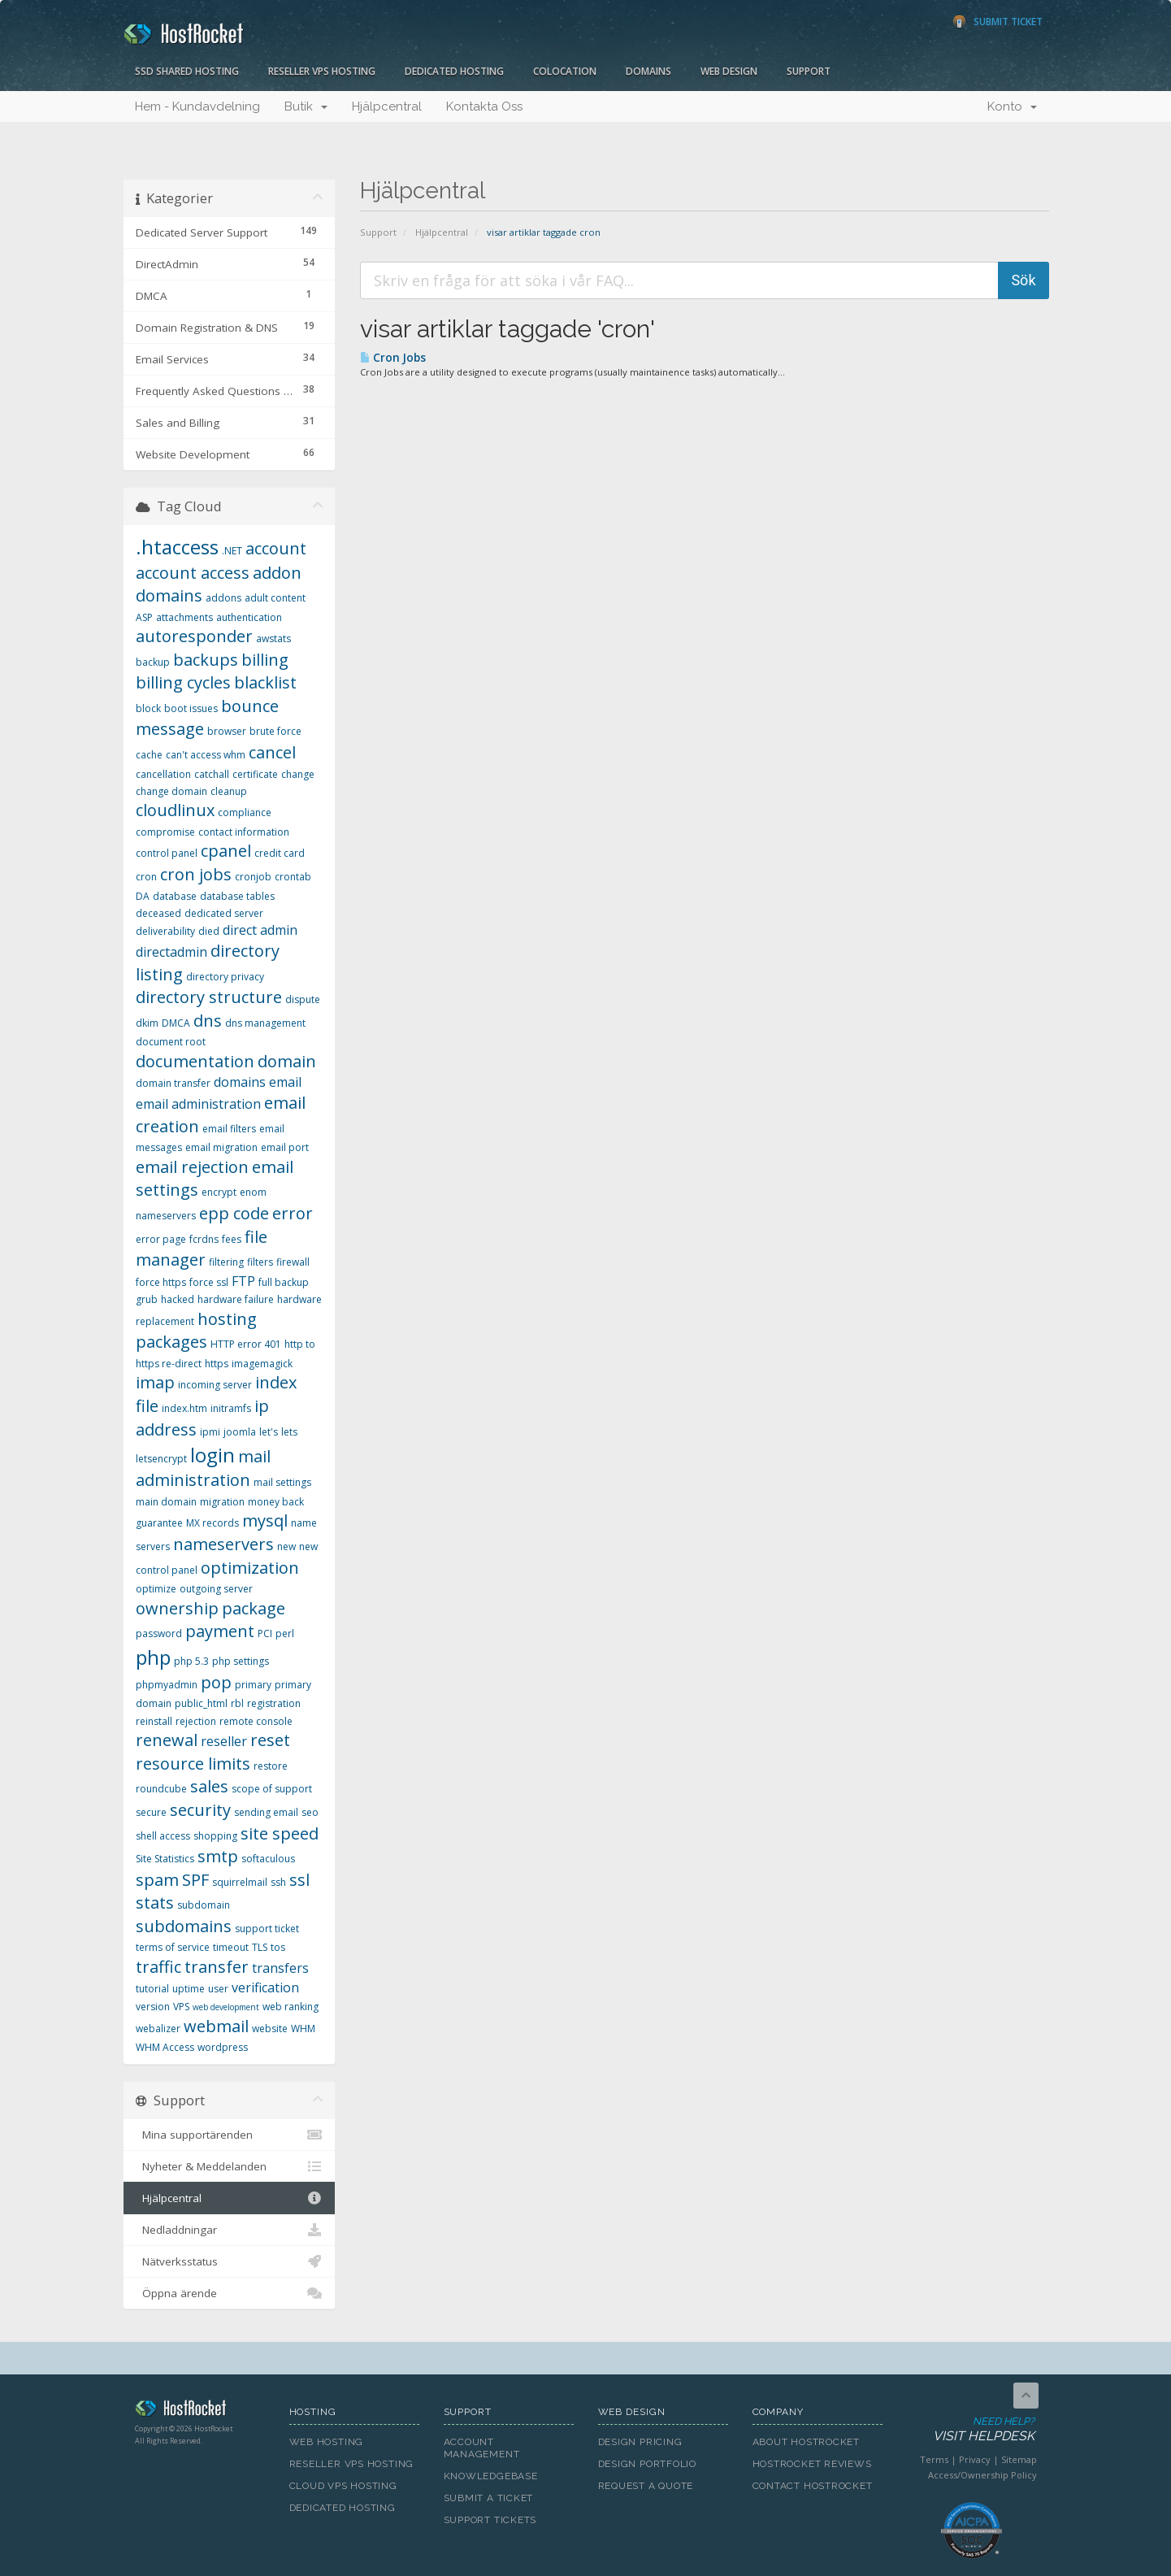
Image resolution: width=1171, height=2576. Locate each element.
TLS (259, 1947)
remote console (256, 1721)
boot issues (191, 708)
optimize (156, 1589)
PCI (265, 1633)
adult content (275, 598)
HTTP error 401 (245, 1344)
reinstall (154, 1721)
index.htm (184, 1408)
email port (285, 1147)
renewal (166, 1740)
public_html (201, 1703)
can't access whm (205, 755)
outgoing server (216, 1589)
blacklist (265, 682)
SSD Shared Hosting (187, 71)
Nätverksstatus (229, 2261)
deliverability (165, 931)
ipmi (210, 1432)
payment (219, 1631)
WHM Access (165, 2047)
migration (222, 1502)
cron (146, 877)
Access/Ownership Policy (982, 2475)
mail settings (282, 1482)
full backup (283, 1282)
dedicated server (223, 913)
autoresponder (194, 636)
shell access (163, 1836)
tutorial (152, 1989)
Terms (934, 2459)
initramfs (230, 1408)
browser (226, 731)
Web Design (728, 71)
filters (260, 1262)
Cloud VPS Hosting (343, 2485)
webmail (216, 2026)
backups (205, 660)
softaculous (268, 1859)
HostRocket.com (200, 2411)
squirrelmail (239, 1882)
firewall (293, 1262)
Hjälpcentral (387, 106)
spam (157, 1880)
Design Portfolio (647, 2464)
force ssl (208, 1282)
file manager (201, 1248)
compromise (165, 832)
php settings (240, 1661)
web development (226, 2007)
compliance (244, 812)
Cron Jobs (393, 357)
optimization (250, 1568)
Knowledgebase (491, 2476)
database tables (237, 896)
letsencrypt (161, 1459)
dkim (147, 1023)
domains (240, 1082)
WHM (303, 2028)
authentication (249, 617)
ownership (177, 1608)
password (159, 1633)
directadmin (171, 952)
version (153, 2006)
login (212, 1454)
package (253, 1608)
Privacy (975, 2459)
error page (161, 1239)
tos (278, 1947)
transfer (216, 1967)
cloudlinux (175, 810)
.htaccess (177, 546)
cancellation (163, 774)
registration (274, 1703)
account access (192, 573)
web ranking (290, 2006)
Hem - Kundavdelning (197, 106)
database (175, 896)
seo (310, 1812)
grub (147, 1299)
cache (149, 755)
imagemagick (262, 1364)
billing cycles (183, 682)
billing (264, 660)
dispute (302, 999)
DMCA (176, 1023)
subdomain (203, 1905)
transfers (280, 1968)
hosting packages (196, 1330)
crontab (293, 877)
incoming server (215, 1385)
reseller (224, 1741)
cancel (272, 752)
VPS (181, 2006)
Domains (648, 71)
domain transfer (173, 1083)
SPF (195, 1880)
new (286, 1546)
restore (271, 1766)
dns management (265, 1023)
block (148, 708)
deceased (158, 913)
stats (155, 1903)
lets (289, 1432)
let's (268, 1432)
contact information (243, 832)
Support (809, 71)
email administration (198, 1104)
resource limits (193, 1764)
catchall (211, 774)
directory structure (209, 997)
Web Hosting (326, 2442)
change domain (171, 791)
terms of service (173, 1947)
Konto (1012, 106)
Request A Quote (646, 2485)
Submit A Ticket (489, 2498)
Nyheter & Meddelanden (229, 2166)
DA (143, 896)
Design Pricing (640, 2442)
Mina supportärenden (229, 2134)
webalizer (158, 2028)
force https (161, 1282)
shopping (215, 1836)
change (297, 774)
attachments (184, 617)
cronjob (253, 877)
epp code (234, 1213)
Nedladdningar (229, 2229)
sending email (266, 1812)
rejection (196, 1721)
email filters (229, 1129)
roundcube (161, 1789)
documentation (195, 1061)
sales (209, 1786)
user (218, 1989)
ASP (144, 617)
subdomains (184, 1926)
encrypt (219, 1192)
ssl (299, 1880)
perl (284, 1633)
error (292, 1213)
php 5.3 (191, 1661)
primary (253, 1685)
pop (216, 1682)
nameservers (223, 1544)
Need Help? (970, 2430)
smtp (217, 1856)
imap (155, 1382)
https (216, 1364)
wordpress (222, 2047)
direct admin (260, 930)
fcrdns (204, 1239)
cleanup (228, 791)
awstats (273, 638)
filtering (226, 1262)
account (275, 548)
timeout (231, 1947)
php (153, 1657)
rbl (237, 1703)
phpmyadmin (166, 1685)
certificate (255, 774)
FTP (243, 1281)
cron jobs (196, 874)
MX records (212, 1523)
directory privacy (225, 977)
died (208, 931)
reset (270, 1740)
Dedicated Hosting (454, 71)
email (285, 1082)
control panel (166, 853)
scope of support (272, 1789)
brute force (275, 731)
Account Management (482, 2448)
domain (287, 1061)
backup (153, 662)
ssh (278, 1882)
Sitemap (1019, 2459)
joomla (239, 1432)
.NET (232, 551)
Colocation (564, 71)
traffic (158, 1967)
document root (171, 1042)
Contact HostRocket (812, 2485)
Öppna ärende (229, 2293)
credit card (279, 853)
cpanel (226, 851)
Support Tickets (490, 2520)
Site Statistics (165, 1859)
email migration (221, 1147)
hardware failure (235, 1299)
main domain (166, 1502)
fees (231, 1239)
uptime (188, 1989)
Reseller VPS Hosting (321, 71)
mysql (265, 1520)
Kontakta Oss (484, 106)
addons (223, 598)
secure (151, 1812)
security (200, 1810)
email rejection (192, 1167)
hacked (177, 1299)
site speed (280, 1833)
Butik (305, 106)
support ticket (267, 1928)
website (270, 2028)
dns (207, 1021)
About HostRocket (806, 2442)
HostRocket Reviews (812, 2464)
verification (265, 1987)
